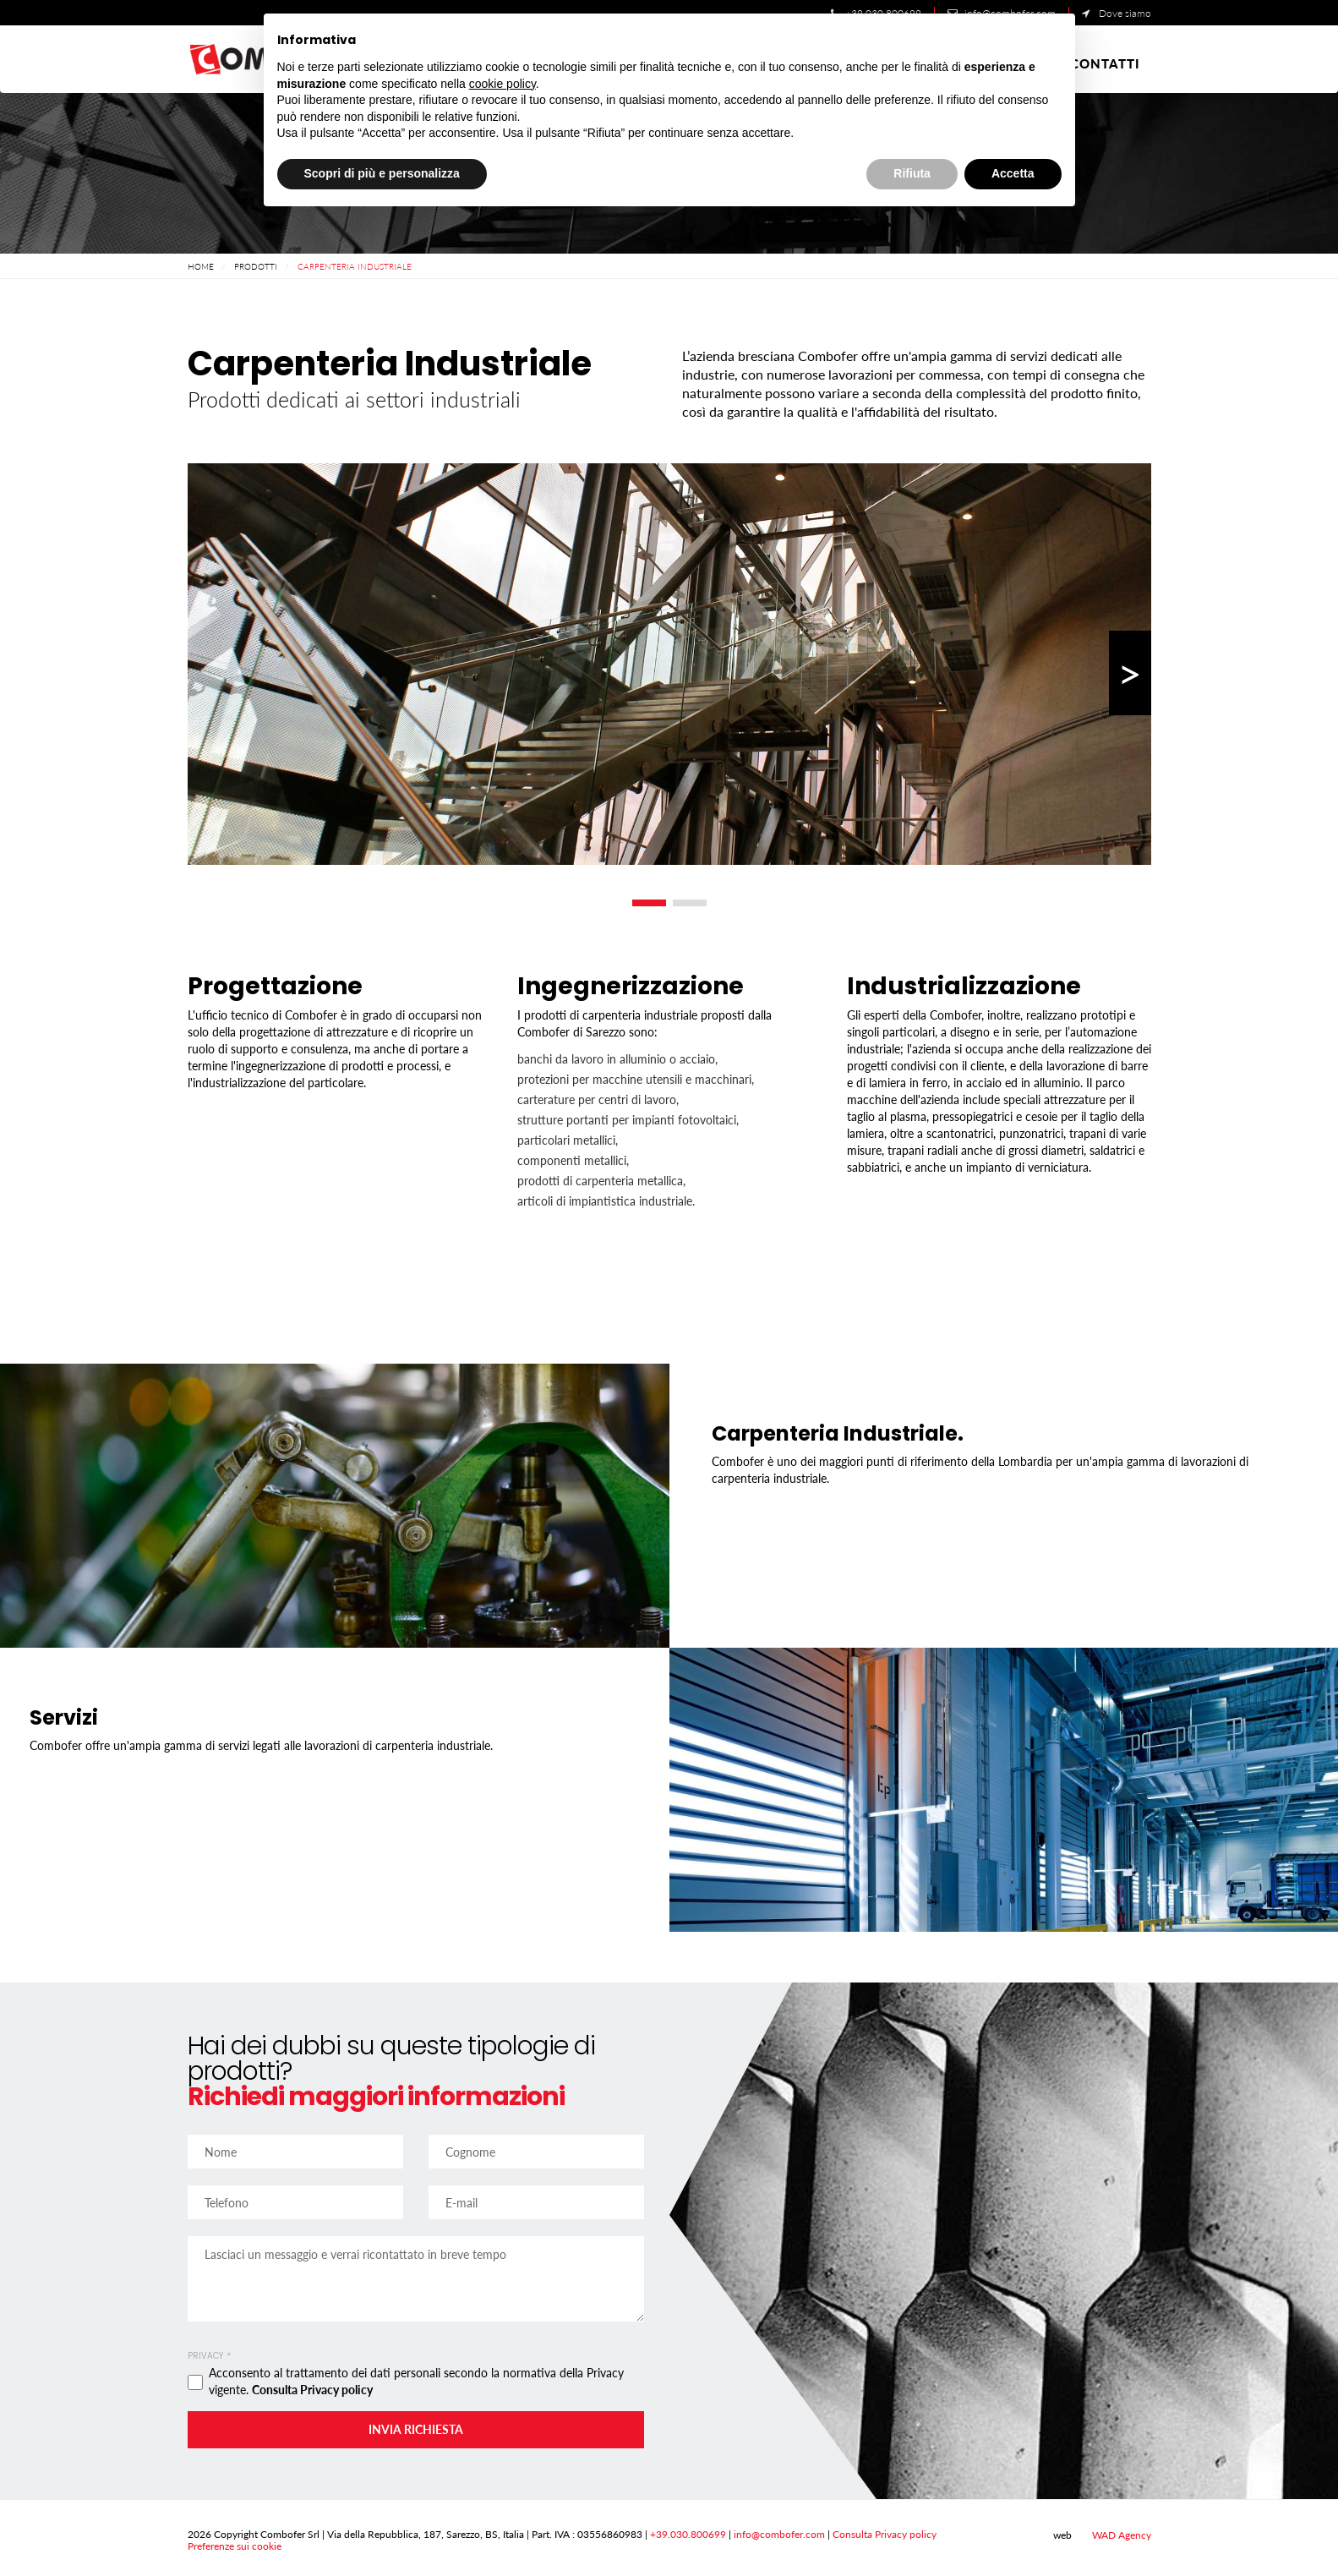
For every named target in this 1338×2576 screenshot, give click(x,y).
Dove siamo (1116, 13)
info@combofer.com (779, 2534)
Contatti (1105, 63)
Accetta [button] (1013, 173)
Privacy (209, 2356)
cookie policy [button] (502, 83)
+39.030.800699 (688, 2534)
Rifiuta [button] (912, 173)
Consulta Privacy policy (312, 2389)
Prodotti (255, 266)
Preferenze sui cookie (234, 2546)
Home (201, 266)
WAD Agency (1112, 2535)
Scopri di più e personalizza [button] (382, 173)
